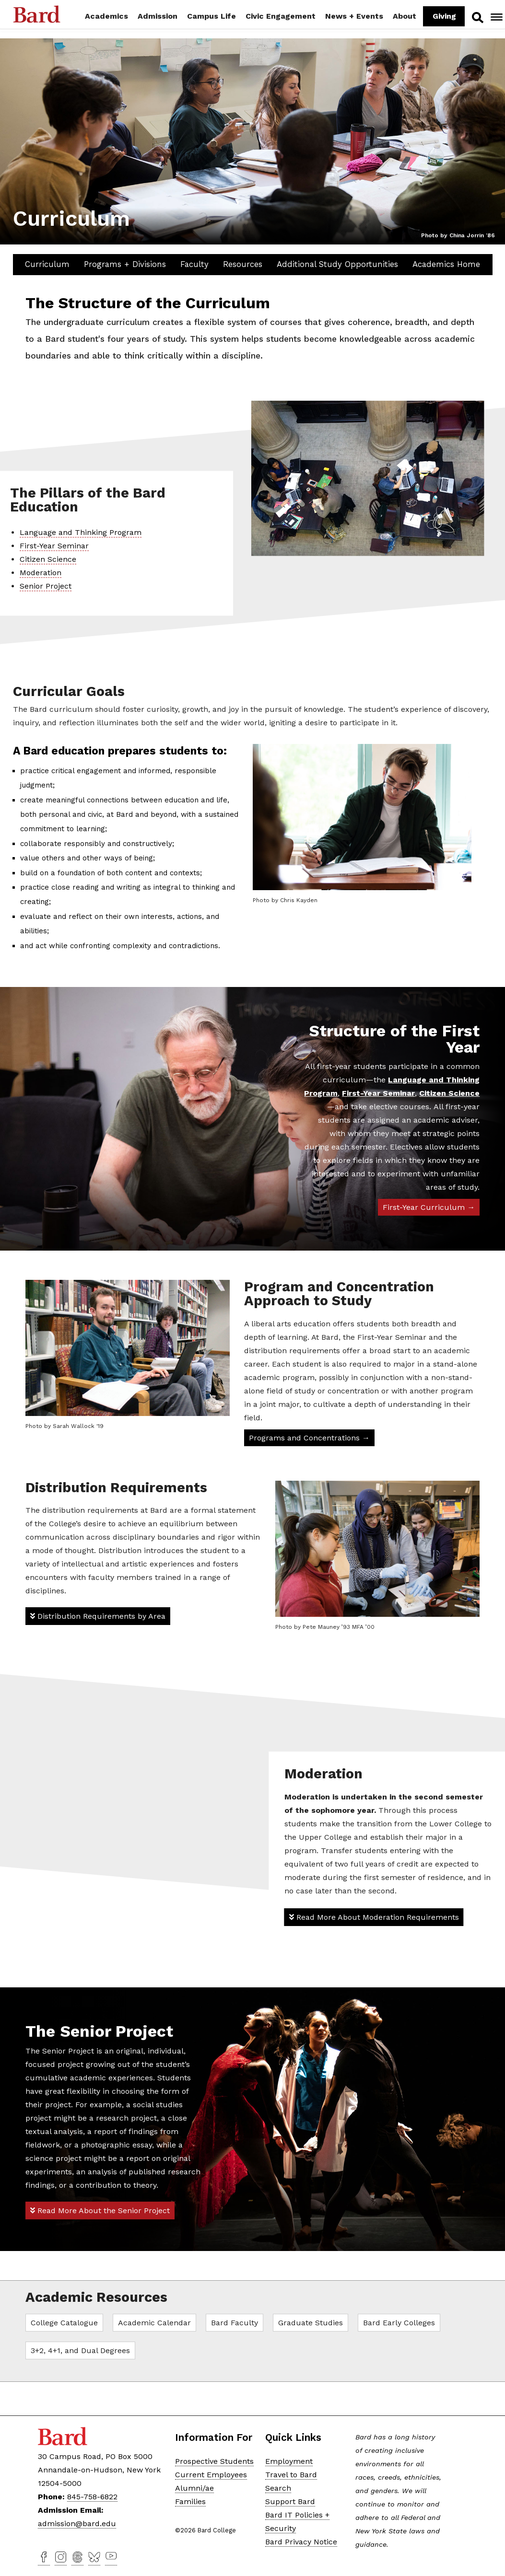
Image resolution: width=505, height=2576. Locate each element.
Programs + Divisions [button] (125, 264)
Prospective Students (214, 2460)
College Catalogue (64, 2321)
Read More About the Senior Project (100, 2209)
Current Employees (211, 2473)
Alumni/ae (194, 2487)
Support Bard (290, 2500)
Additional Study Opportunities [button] (337, 264)
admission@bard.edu (77, 2522)
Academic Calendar (154, 2321)
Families (190, 2500)
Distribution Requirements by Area (97, 1616)
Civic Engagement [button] (281, 16)
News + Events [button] (354, 16)
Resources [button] (242, 264)
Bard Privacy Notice (301, 2540)
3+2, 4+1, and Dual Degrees (80, 2349)
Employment (289, 2460)
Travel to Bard (291, 2473)
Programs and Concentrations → (309, 1437)
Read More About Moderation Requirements (374, 1916)
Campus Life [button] (211, 16)
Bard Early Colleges (399, 2321)
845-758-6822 (92, 2495)
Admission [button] (157, 16)
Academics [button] (106, 16)
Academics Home (446, 264)
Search (476, 17)
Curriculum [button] (47, 264)
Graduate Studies (310, 2321)
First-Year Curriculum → (429, 1207)
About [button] (404, 16)
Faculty (194, 264)
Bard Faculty (234, 2321)
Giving (444, 16)
